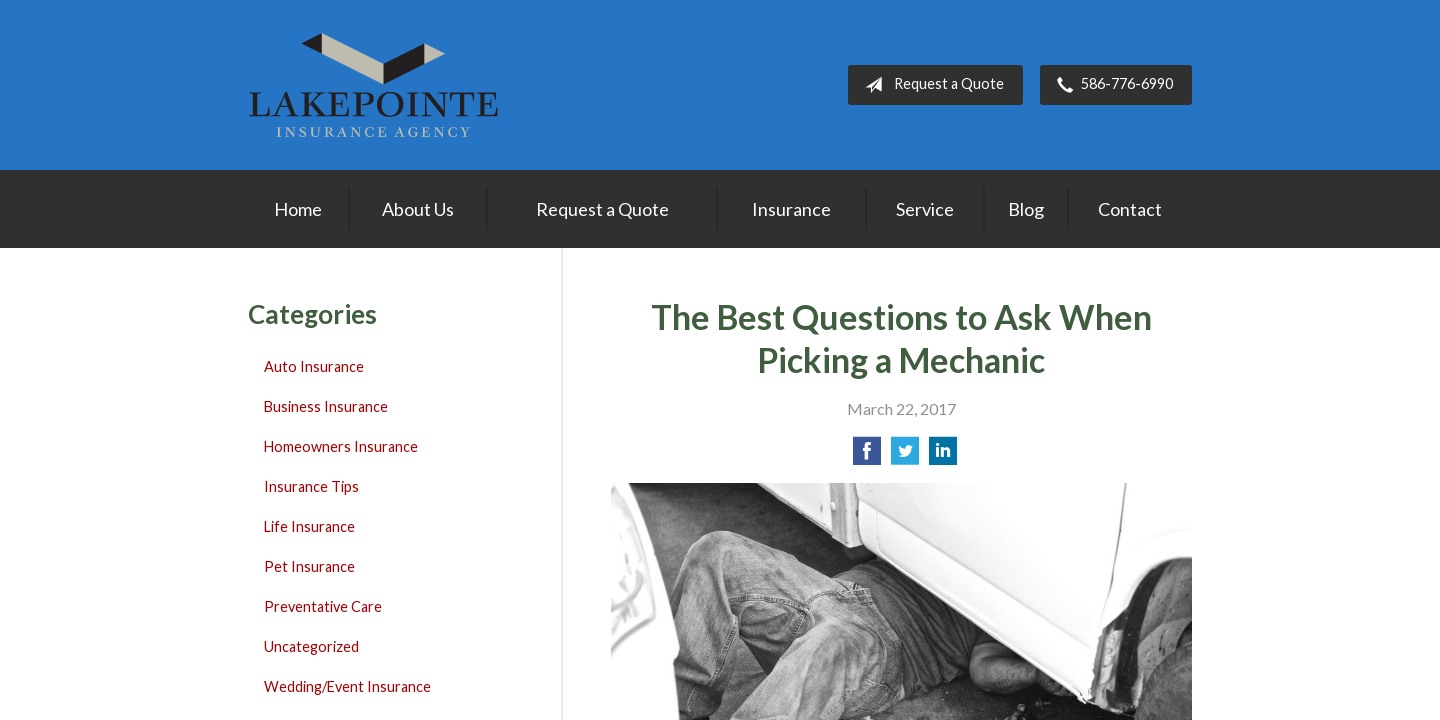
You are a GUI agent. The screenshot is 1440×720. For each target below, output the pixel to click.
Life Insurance (309, 526)
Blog (1026, 209)
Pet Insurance (309, 566)
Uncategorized (311, 646)
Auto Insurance (314, 366)
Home (298, 209)
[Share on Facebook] (867, 456)
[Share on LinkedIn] (943, 456)
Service (925, 209)
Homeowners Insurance (341, 446)
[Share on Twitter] (905, 456)
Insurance (791, 209)
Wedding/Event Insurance (347, 686)
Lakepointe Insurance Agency (373, 85)
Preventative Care (323, 606)
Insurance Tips (311, 486)
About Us (418, 209)
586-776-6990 (1111, 85)
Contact (1130, 209)
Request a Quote (930, 85)
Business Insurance (326, 406)
